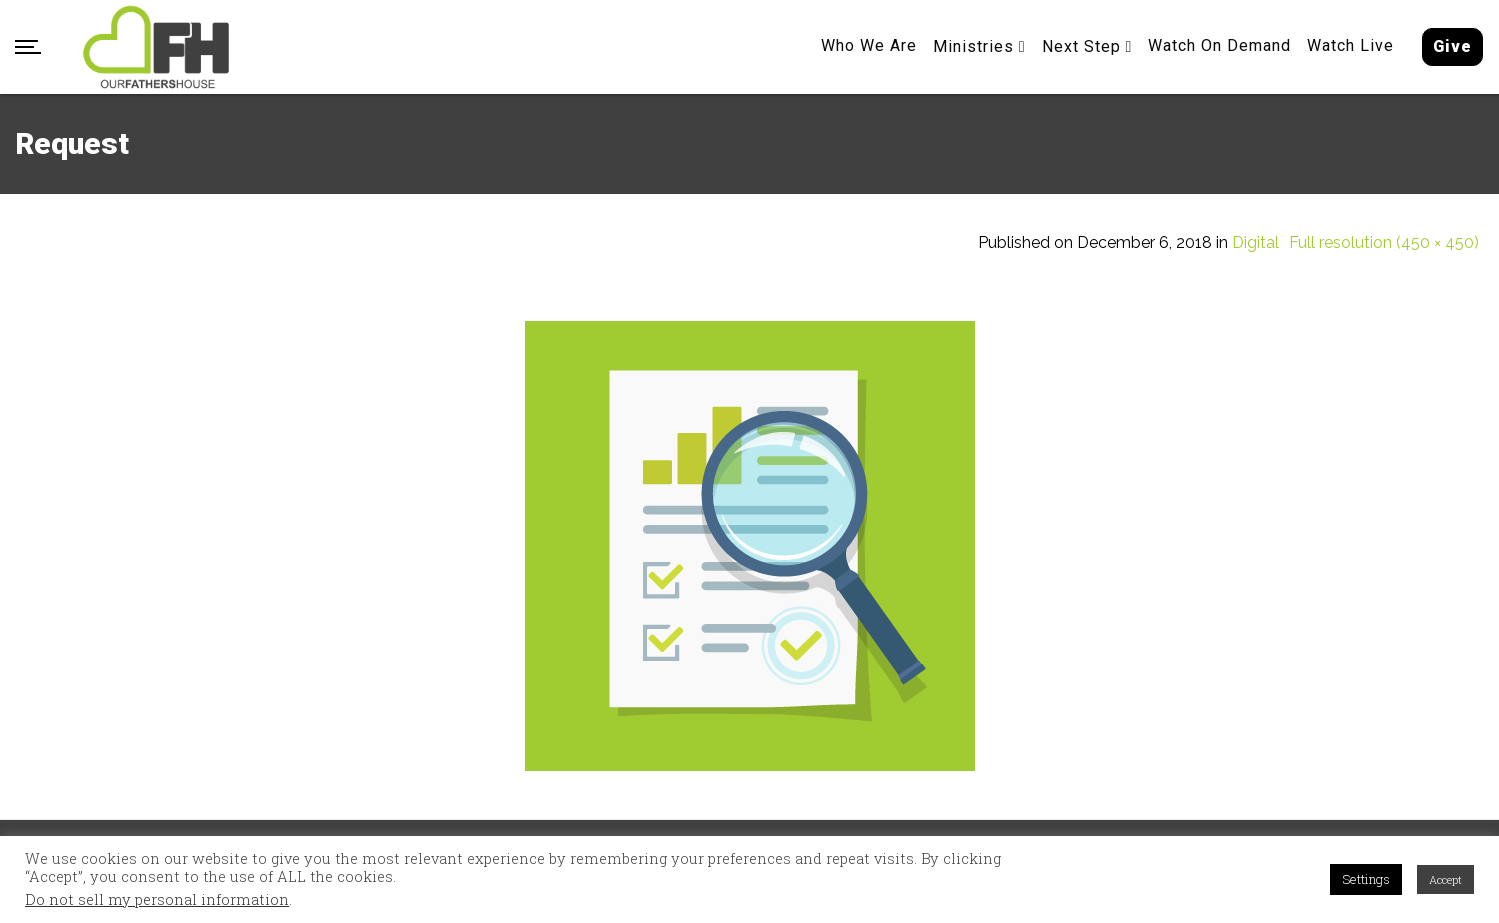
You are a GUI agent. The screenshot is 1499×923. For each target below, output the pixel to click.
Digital (1255, 243)
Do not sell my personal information (157, 900)
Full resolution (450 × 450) (1384, 243)
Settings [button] (1366, 879)
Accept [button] (1445, 879)
